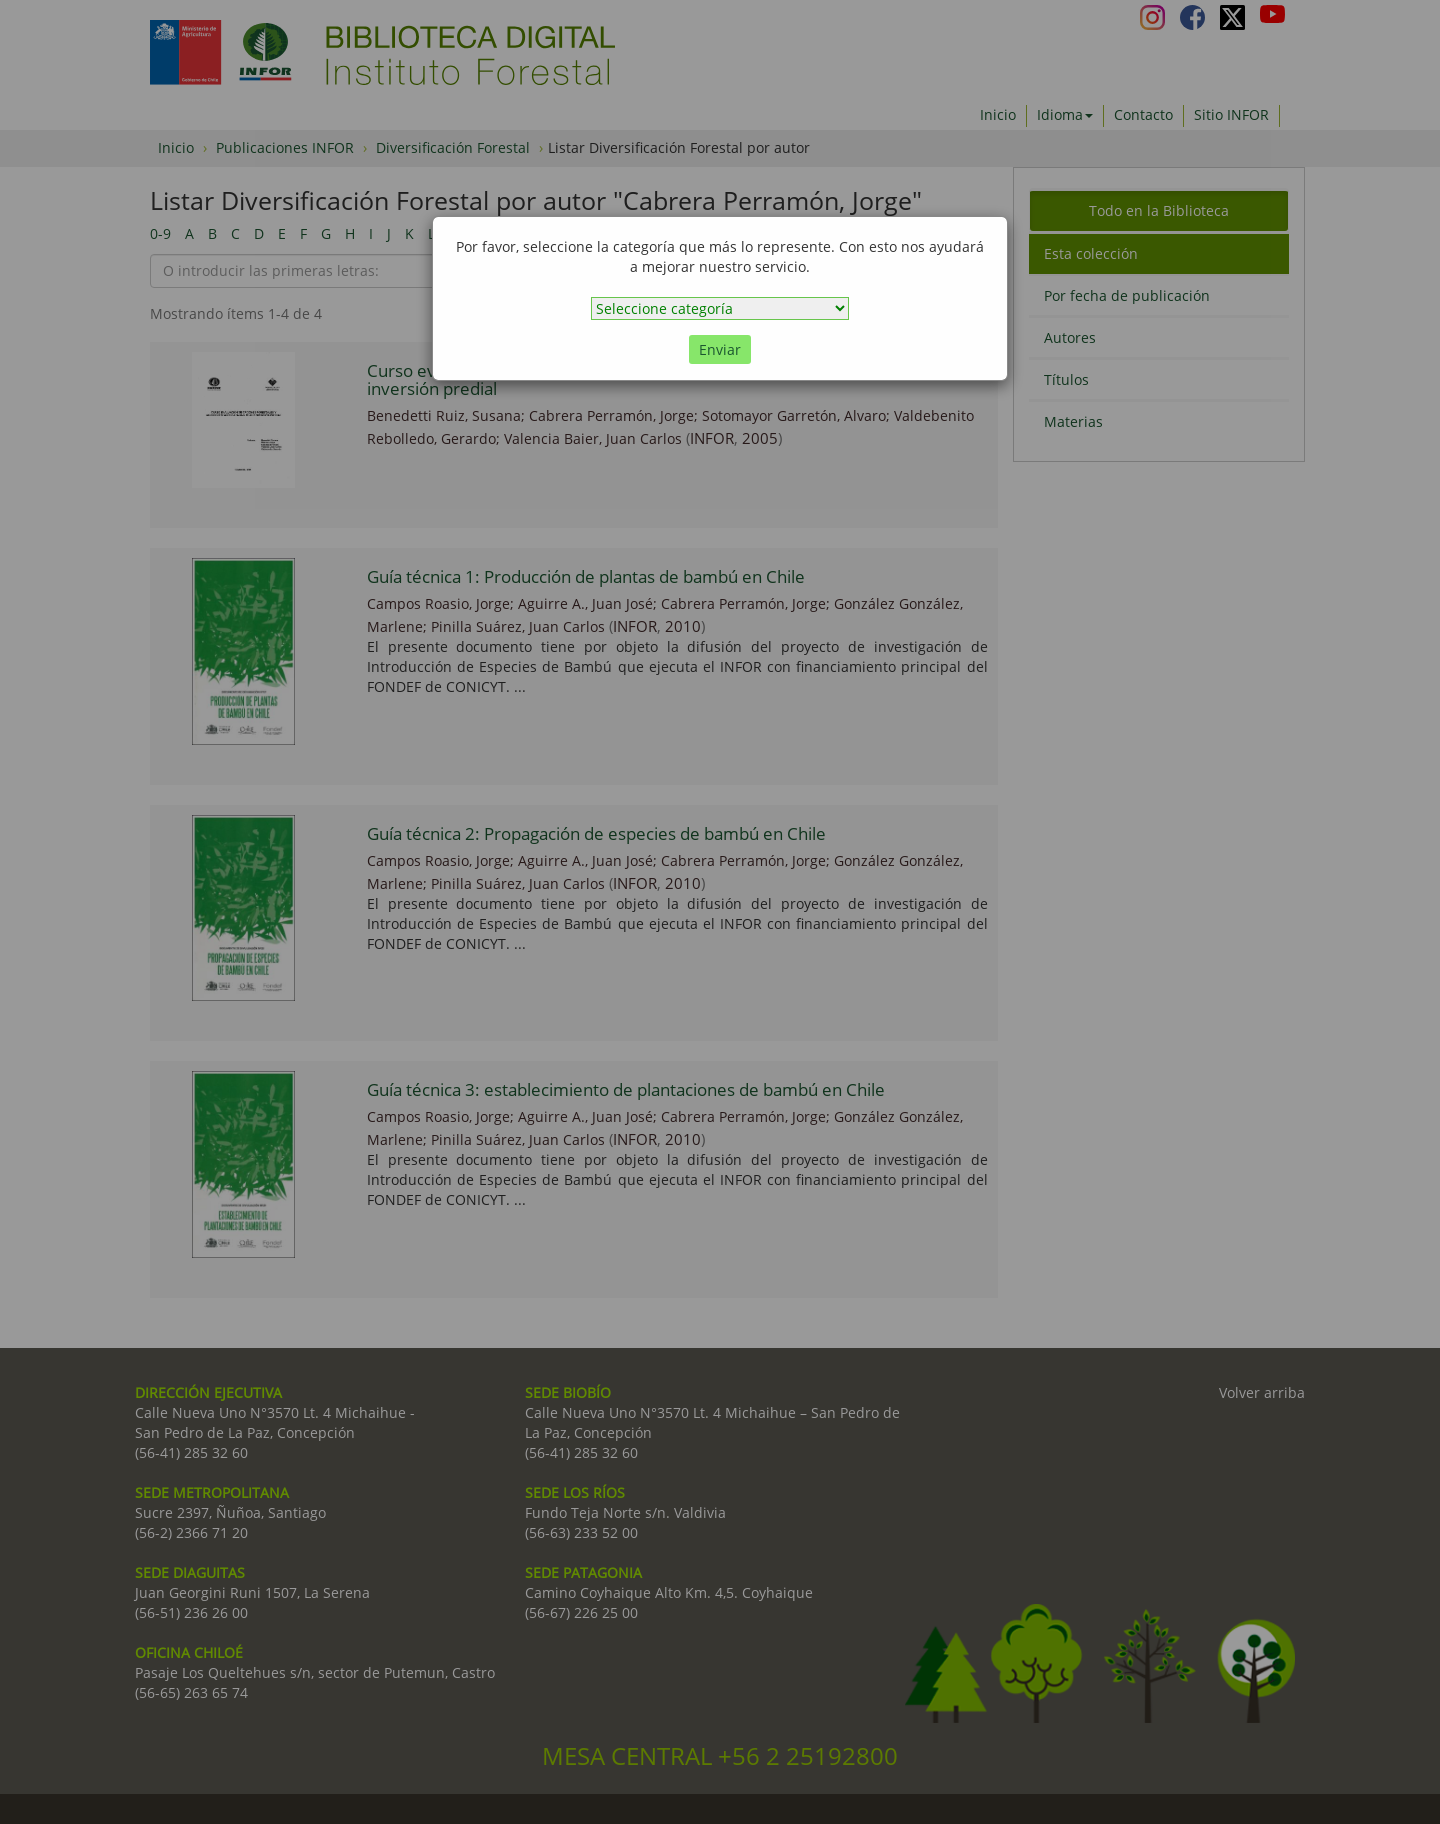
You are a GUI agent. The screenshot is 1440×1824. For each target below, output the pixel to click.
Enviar (720, 349)
